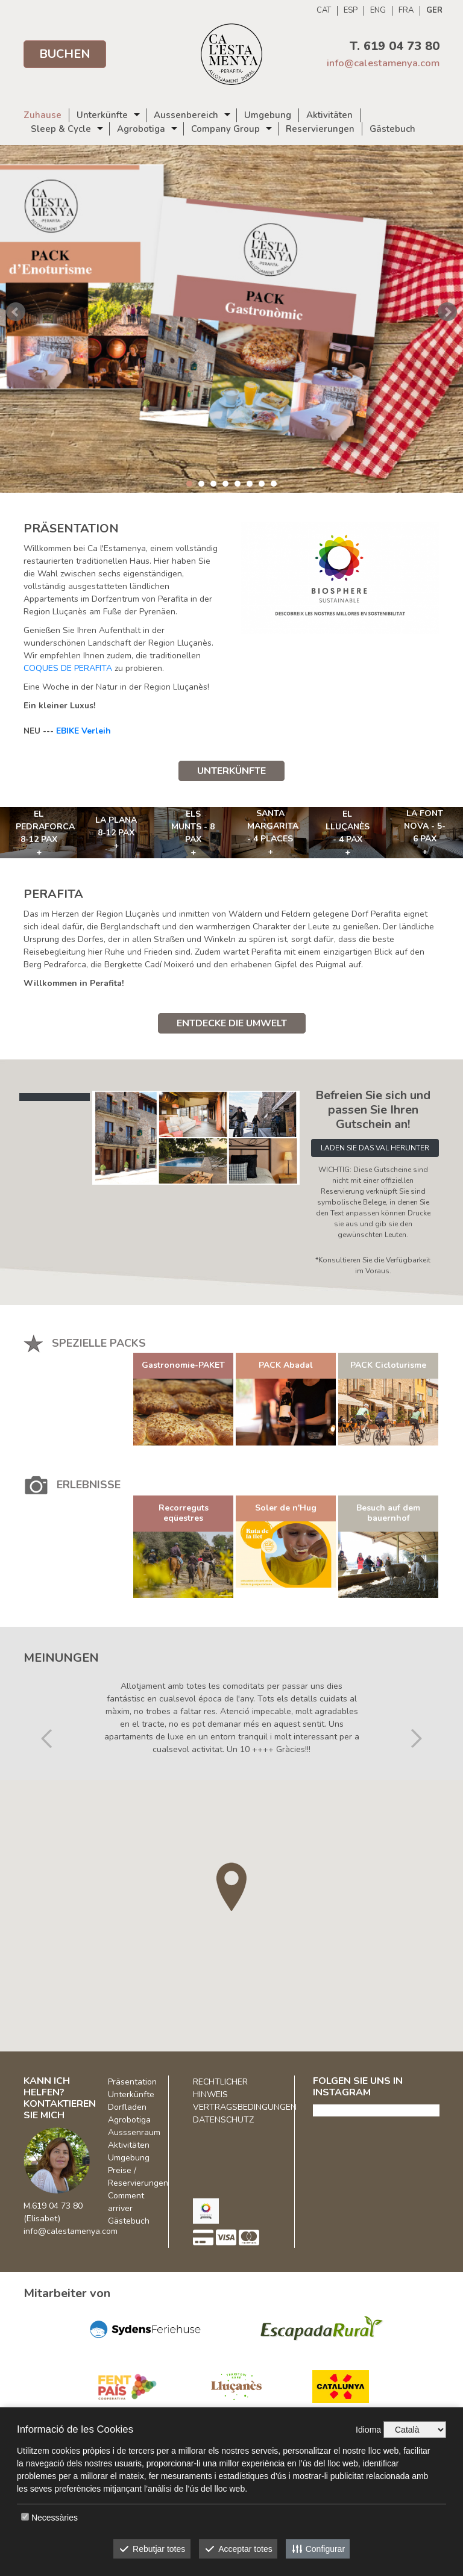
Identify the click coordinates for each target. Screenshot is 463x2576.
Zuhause (42, 115)
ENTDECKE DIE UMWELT (232, 1023)
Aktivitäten (329, 115)
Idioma (368, 2429)
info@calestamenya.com (383, 63)
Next (447, 312)
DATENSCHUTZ (223, 2119)
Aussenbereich (186, 115)
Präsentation (132, 2082)
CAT (324, 11)
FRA (406, 11)
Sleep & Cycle (61, 129)
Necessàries (54, 2517)
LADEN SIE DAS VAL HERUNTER (375, 1148)
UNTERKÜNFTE (231, 771)
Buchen (64, 54)
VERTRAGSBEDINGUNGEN (245, 2107)
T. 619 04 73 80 (394, 46)
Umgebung (267, 115)
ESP (350, 11)
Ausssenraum (134, 2132)
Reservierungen (320, 129)
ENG (378, 11)
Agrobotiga (141, 129)
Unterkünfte (102, 115)
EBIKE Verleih (83, 731)
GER (434, 11)
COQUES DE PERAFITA (68, 668)
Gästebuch (392, 129)
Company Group (225, 129)
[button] (47, 1703)
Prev (15, 312)
